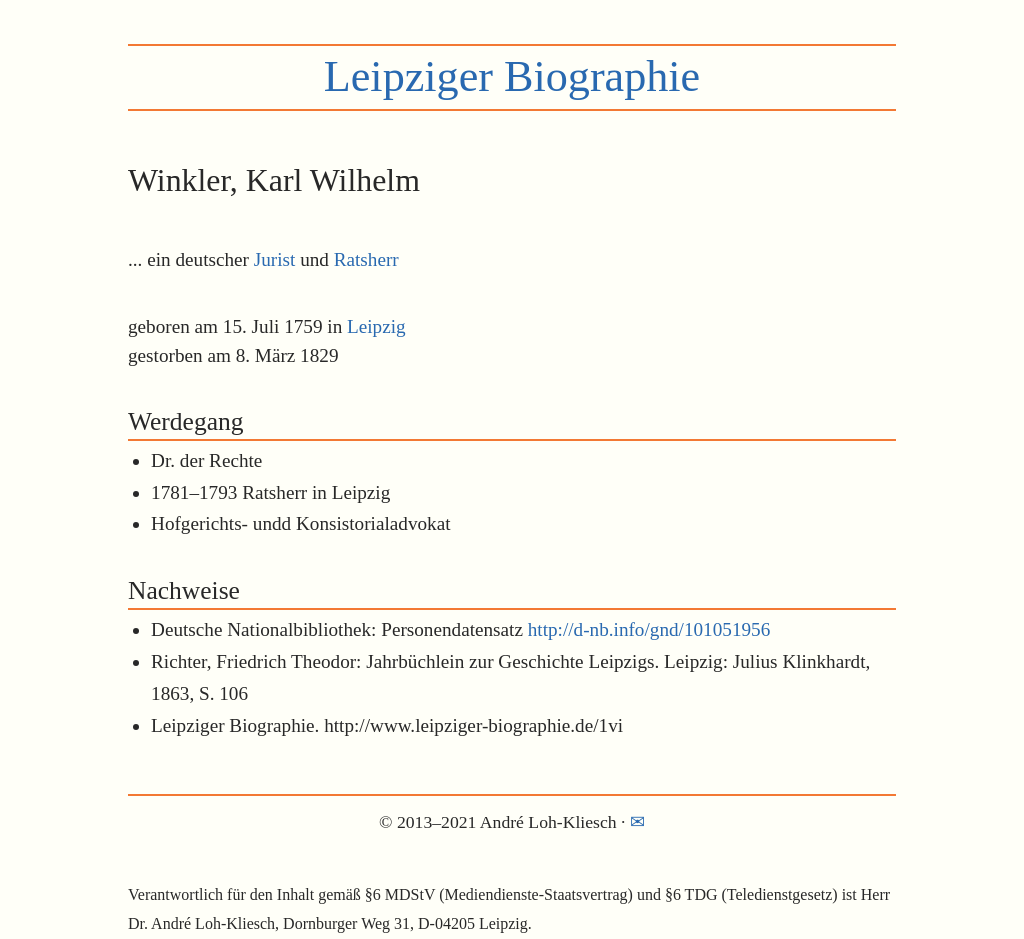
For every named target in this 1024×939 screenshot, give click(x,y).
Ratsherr (366, 259)
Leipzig (376, 326)
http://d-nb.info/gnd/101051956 (649, 629)
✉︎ (637, 822)
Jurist (275, 259)
